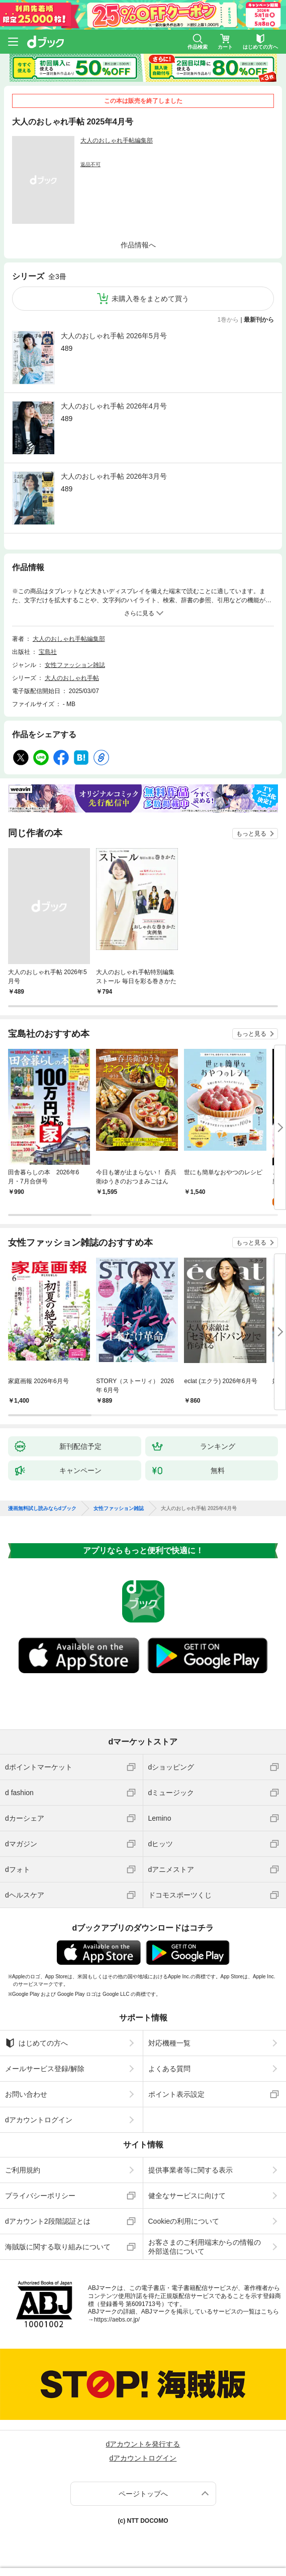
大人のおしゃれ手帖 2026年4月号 (114, 406)
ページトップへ (143, 2494)
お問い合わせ (26, 2094)
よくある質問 (169, 2069)
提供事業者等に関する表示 (190, 2170)
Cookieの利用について (184, 2221)
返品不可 (90, 164)
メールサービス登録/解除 (44, 2069)
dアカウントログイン (38, 2120)
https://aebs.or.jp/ (117, 2319)
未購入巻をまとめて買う (150, 299)
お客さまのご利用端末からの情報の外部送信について (204, 2246)
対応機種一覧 (169, 2043)
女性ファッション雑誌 (75, 664)
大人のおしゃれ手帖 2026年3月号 (114, 476)
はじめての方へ (36, 2043)
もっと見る (251, 833)
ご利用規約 (22, 2170)
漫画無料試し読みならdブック (42, 1508)
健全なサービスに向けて (187, 2196)
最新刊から (259, 320)
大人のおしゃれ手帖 (72, 678)
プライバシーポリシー (40, 2196)
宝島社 (48, 651)
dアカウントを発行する (143, 2444)
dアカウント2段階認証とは (47, 2221)
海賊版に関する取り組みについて (58, 2247)
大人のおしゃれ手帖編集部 (116, 140)
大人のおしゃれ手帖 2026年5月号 (114, 336)
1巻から (228, 320)
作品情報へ (138, 245)
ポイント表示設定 (176, 2094)
